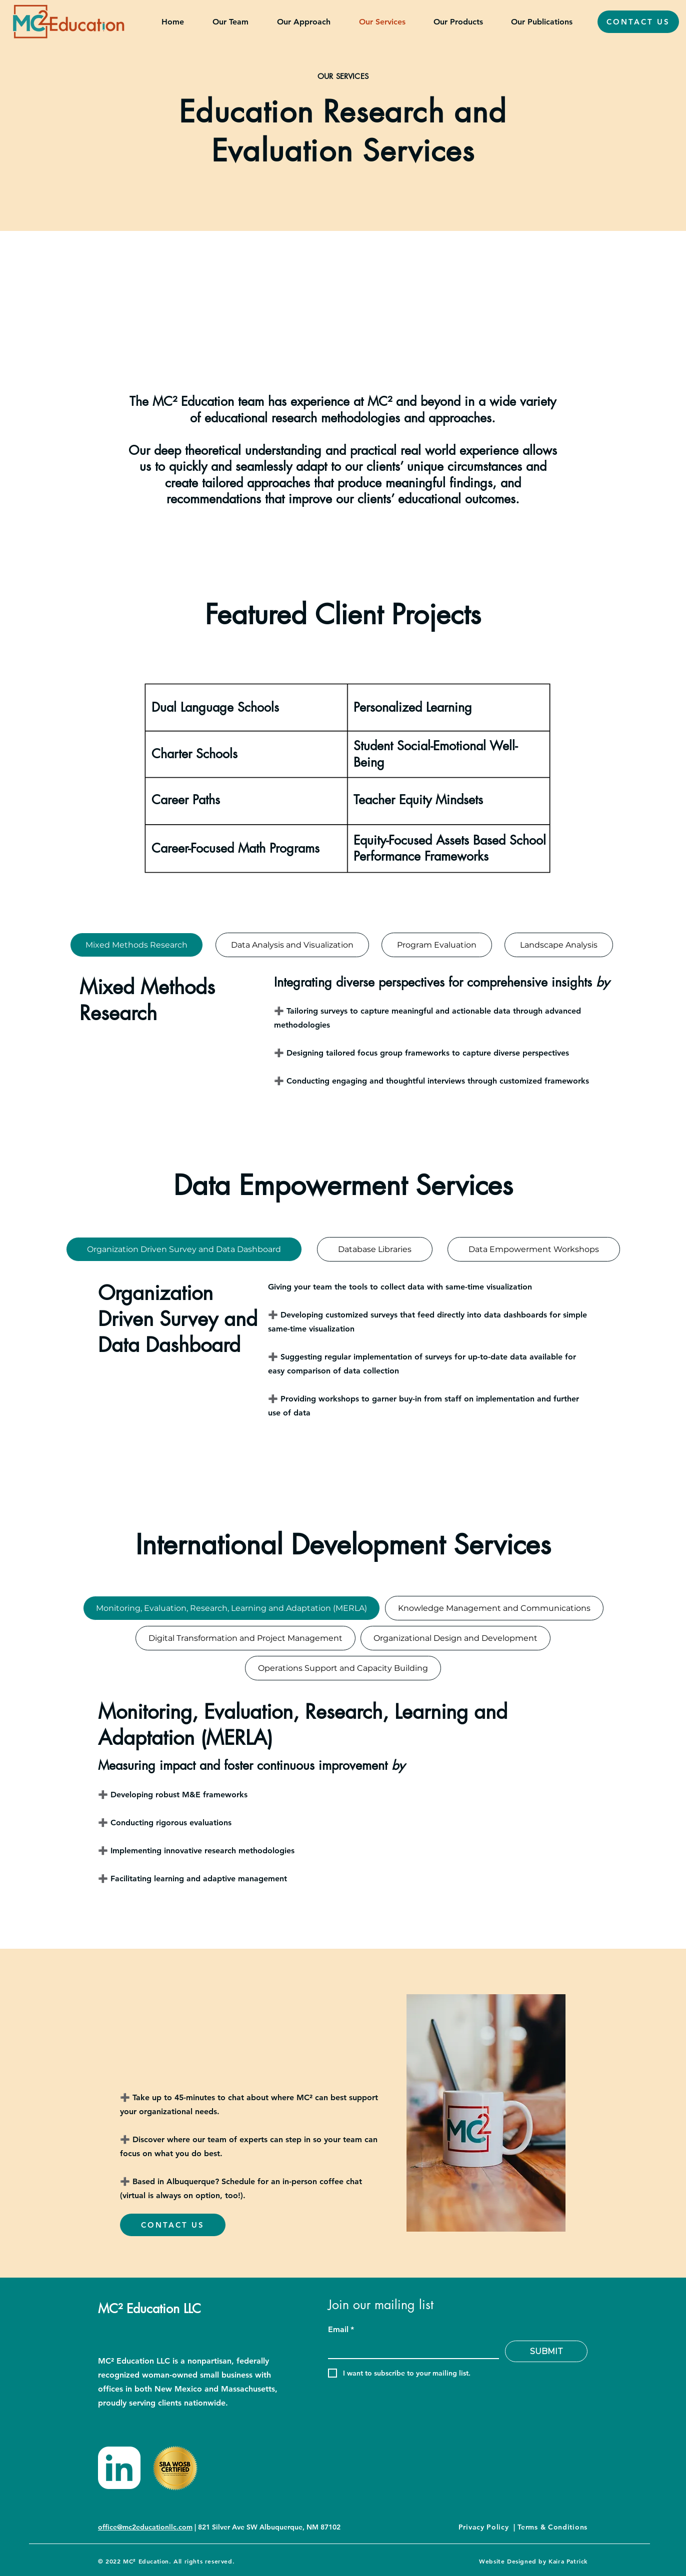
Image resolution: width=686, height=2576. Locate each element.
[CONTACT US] (638, 21)
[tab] (136, 945)
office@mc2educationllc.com (145, 2527)
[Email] (410, 2350)
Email (341, 2330)
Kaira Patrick (568, 2561)
